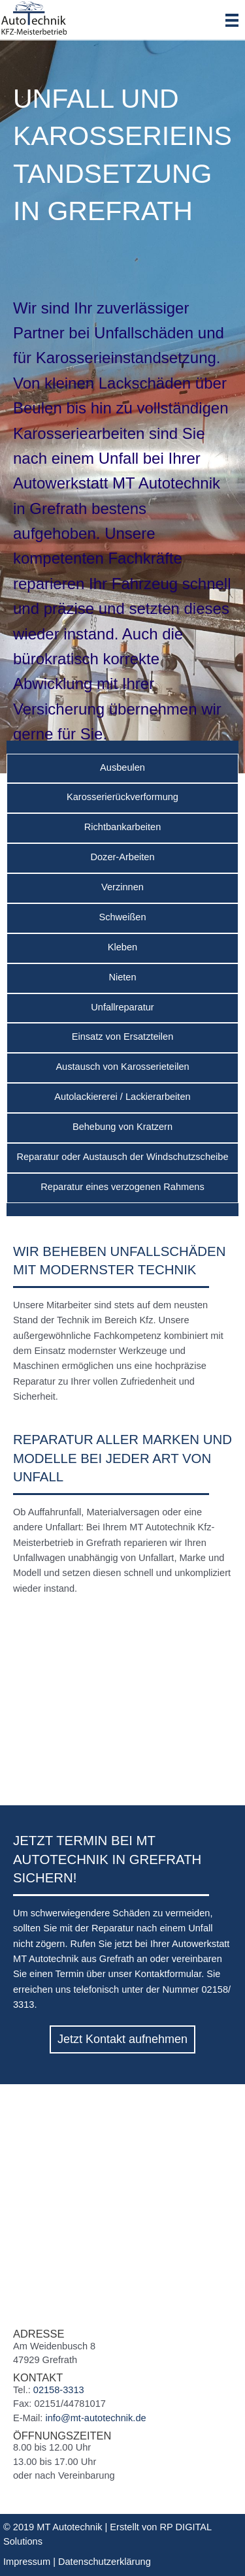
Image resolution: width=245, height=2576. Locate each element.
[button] (122, 2039)
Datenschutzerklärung (104, 2561)
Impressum (26, 2561)
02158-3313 (58, 2390)
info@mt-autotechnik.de (95, 2418)
